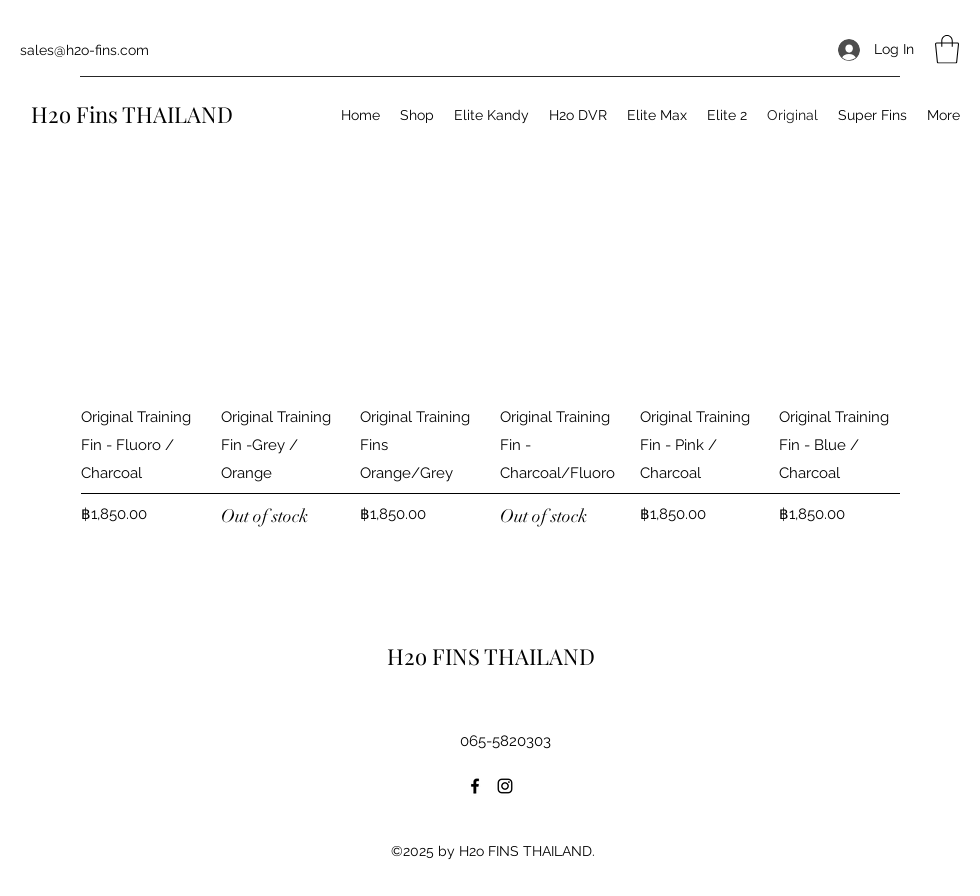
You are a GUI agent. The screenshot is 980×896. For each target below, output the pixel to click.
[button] (947, 49)
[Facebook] (475, 786)
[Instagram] (505, 786)
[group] (490, 399)
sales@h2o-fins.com (84, 50)
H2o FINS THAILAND (493, 656)
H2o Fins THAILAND (134, 114)
